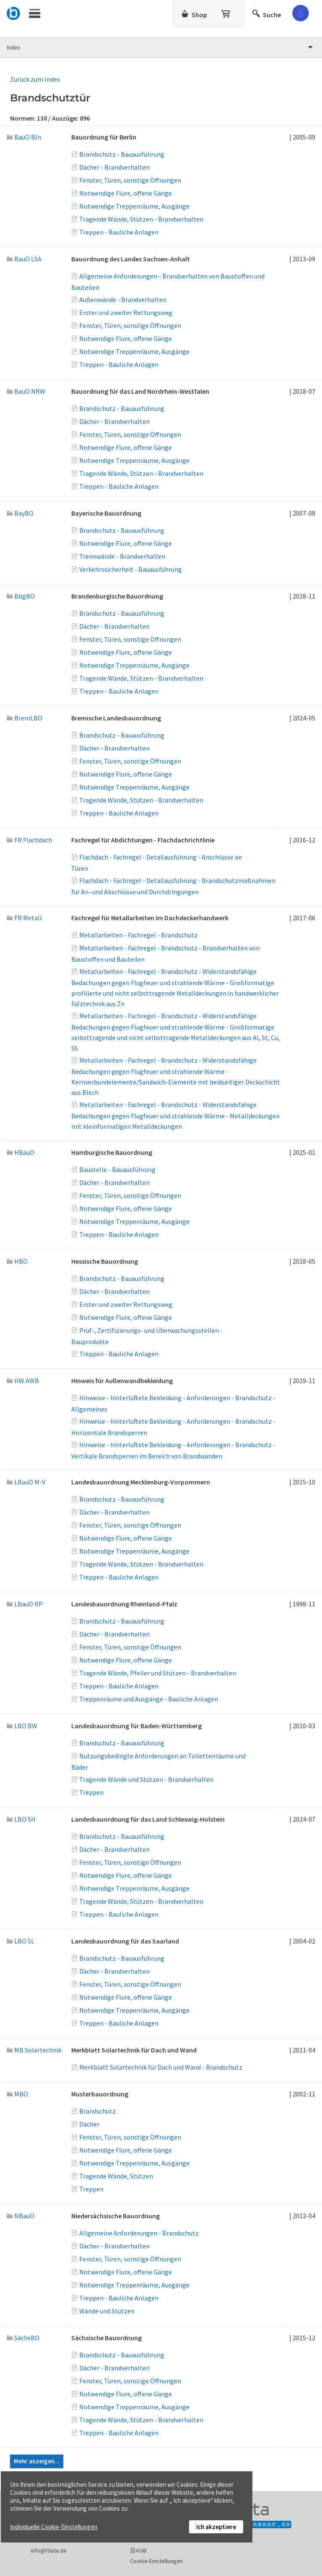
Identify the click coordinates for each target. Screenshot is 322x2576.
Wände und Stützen (107, 2311)
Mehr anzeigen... (37, 2461)
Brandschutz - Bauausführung (121, 154)
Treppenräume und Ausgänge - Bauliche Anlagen (148, 1699)
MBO (17, 2094)
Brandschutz (97, 2111)
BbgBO (21, 596)
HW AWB (23, 1380)
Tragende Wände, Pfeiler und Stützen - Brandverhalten (157, 1673)
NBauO (20, 2216)
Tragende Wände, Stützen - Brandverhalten (141, 219)
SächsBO (23, 2337)
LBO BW (22, 1726)
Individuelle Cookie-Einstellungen (53, 2527)
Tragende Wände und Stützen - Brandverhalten (146, 1779)
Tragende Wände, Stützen (116, 2176)
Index (13, 47)
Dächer (89, 2124)
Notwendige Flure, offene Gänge (125, 193)
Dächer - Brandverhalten (114, 167)
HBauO (20, 1152)
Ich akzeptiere (216, 2527)
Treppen (91, 1792)
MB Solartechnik (34, 2050)
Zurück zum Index (35, 79)
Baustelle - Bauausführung (117, 1169)
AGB (141, 2550)
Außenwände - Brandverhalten (122, 299)
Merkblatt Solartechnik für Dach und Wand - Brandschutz (160, 2067)
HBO (17, 1261)
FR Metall (24, 918)
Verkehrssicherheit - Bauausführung (130, 569)
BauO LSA (24, 259)
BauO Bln (24, 137)
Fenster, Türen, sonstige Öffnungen (130, 180)
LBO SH (21, 1819)
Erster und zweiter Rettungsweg (125, 312)
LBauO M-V (26, 1482)
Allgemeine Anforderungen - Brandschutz (139, 2233)
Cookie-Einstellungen (156, 2561)
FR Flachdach (29, 840)
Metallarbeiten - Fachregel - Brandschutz (138, 935)
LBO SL (20, 1941)
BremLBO (24, 718)
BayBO (20, 513)
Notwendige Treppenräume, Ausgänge (134, 206)
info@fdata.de (49, 2550)
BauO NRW (26, 391)
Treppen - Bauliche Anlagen (118, 232)
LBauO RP (25, 1604)
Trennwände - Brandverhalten (122, 556)
